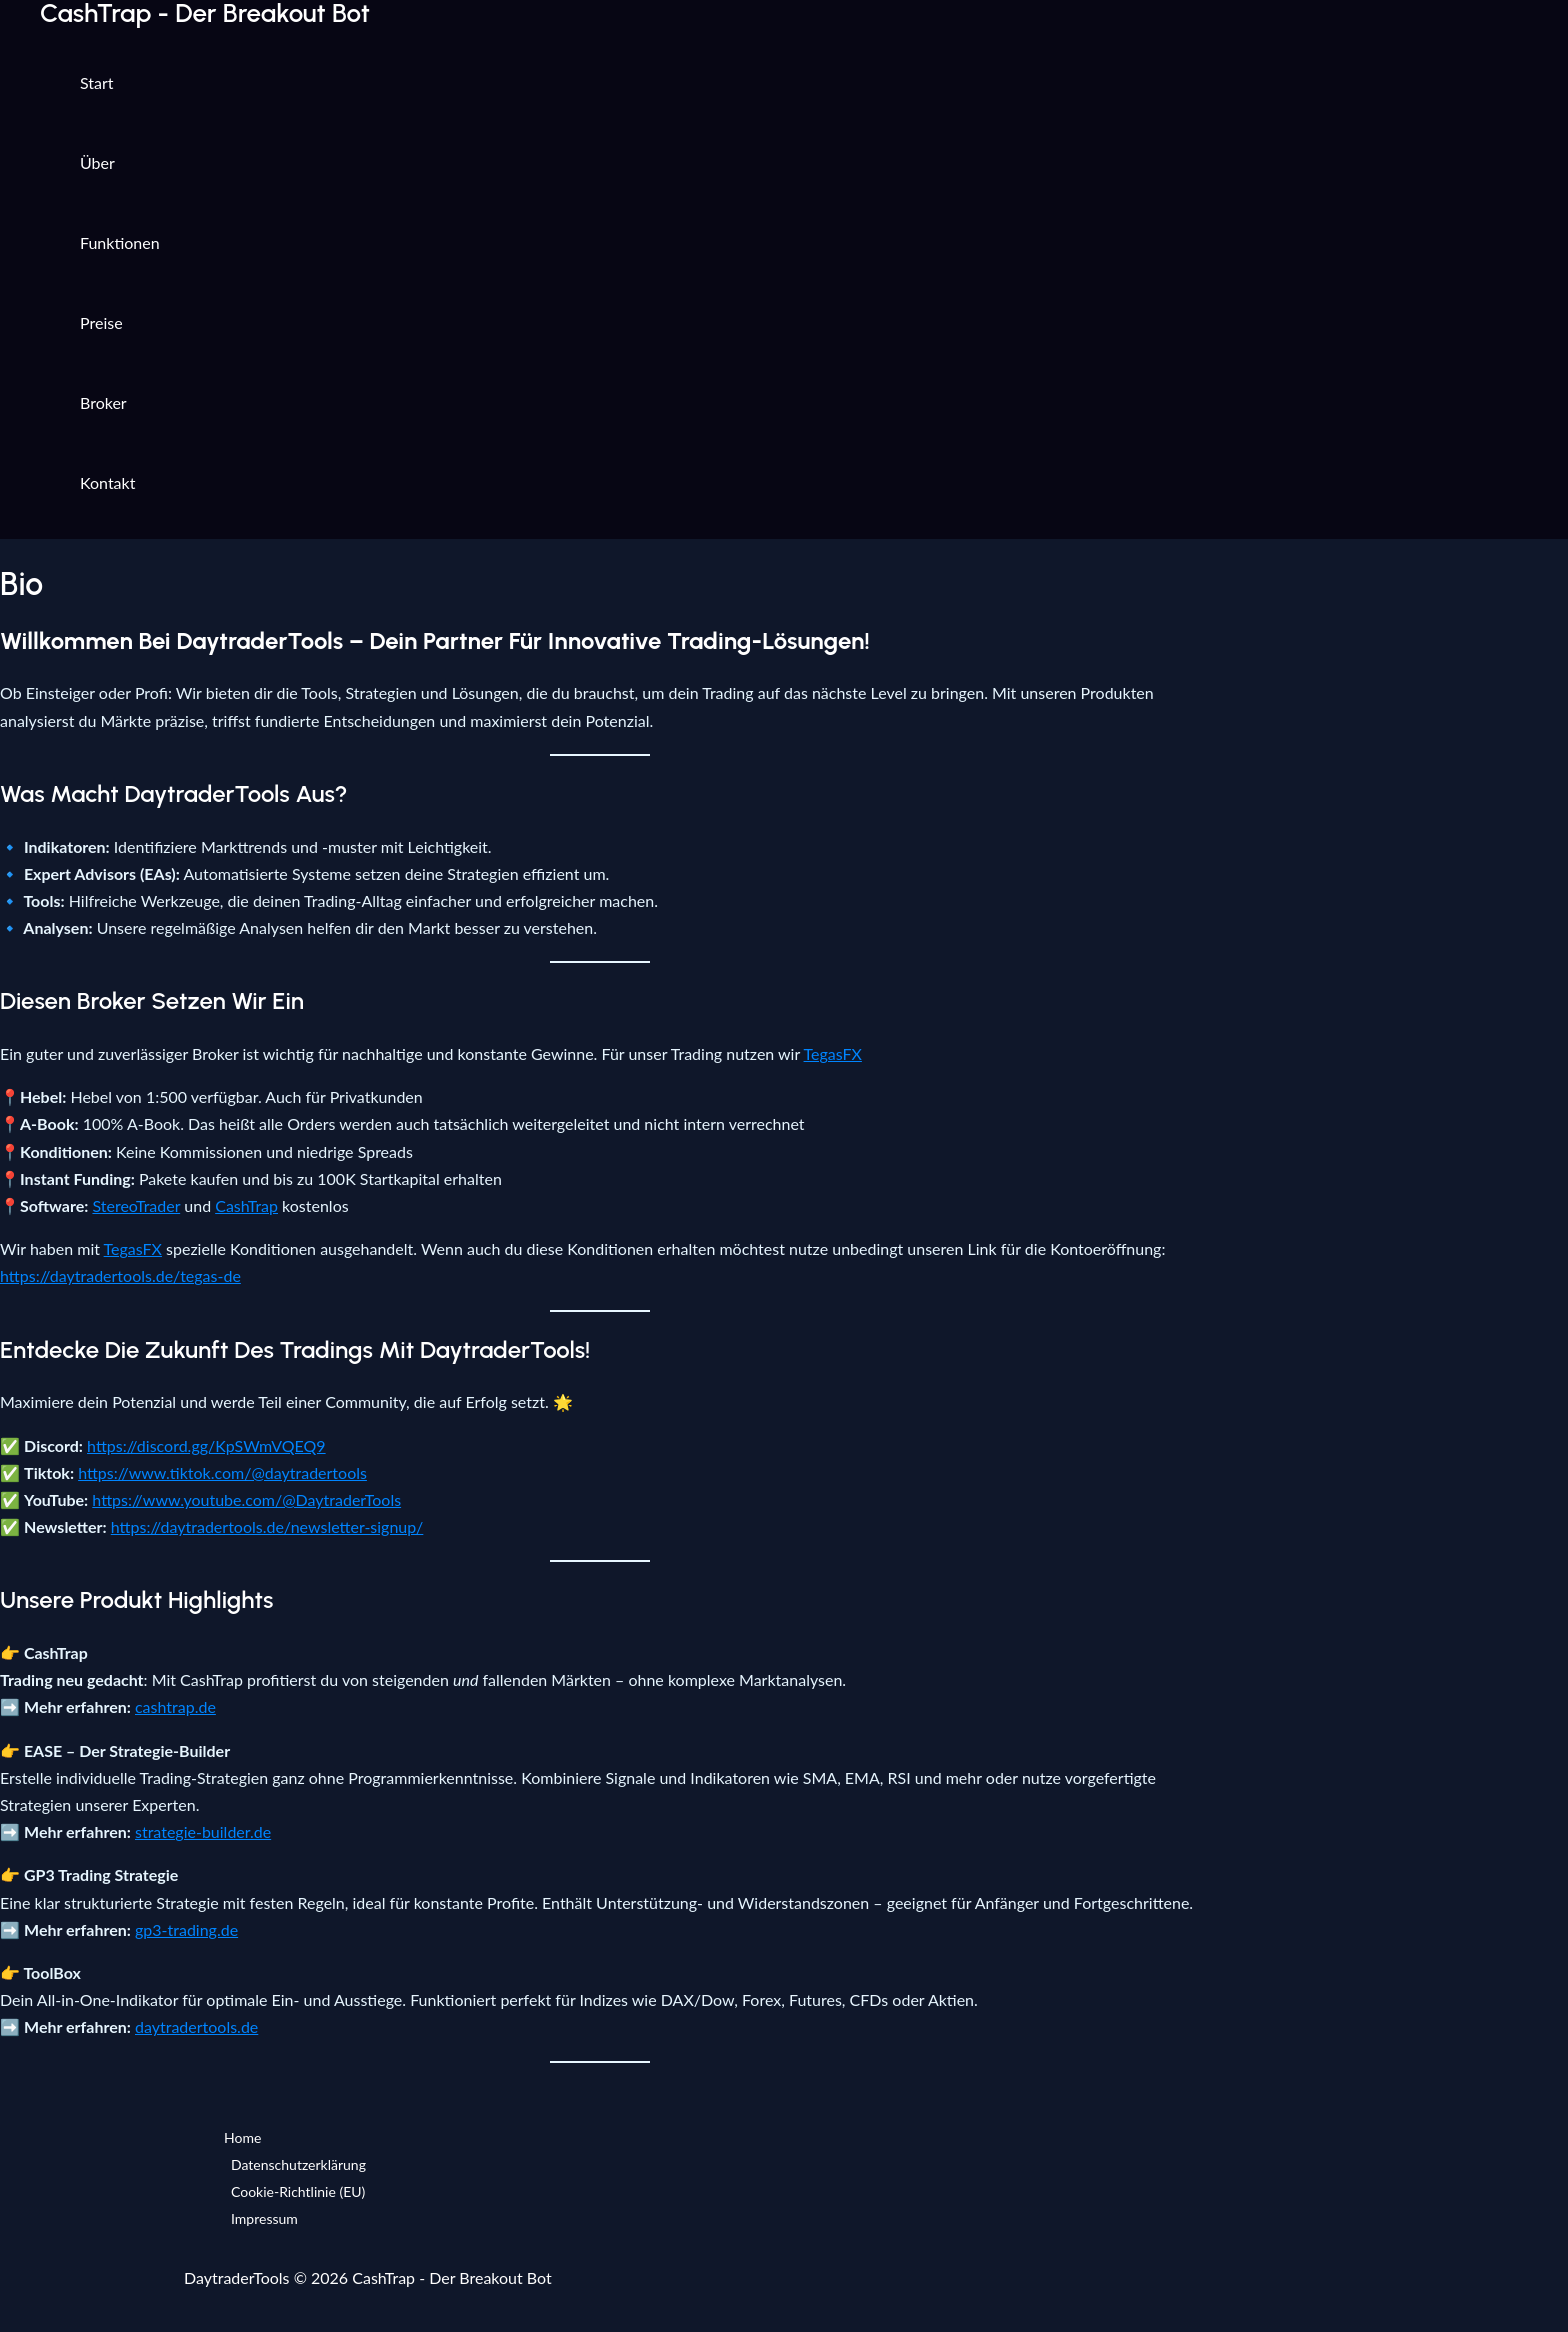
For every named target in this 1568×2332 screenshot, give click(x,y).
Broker (103, 402)
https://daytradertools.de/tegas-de (120, 1275)
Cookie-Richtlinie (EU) (298, 2191)
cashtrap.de (175, 1706)
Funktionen (120, 242)
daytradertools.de (196, 2026)
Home (242, 2137)
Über (97, 162)
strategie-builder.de (203, 1831)
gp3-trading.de (186, 1929)
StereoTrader (136, 1205)
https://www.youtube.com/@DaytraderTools (246, 1499)
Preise (101, 322)
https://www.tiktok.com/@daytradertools (222, 1472)
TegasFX (833, 1053)
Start (97, 82)
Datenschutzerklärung (298, 2164)
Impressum (264, 2218)
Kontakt (107, 482)
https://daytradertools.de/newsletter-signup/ (267, 1526)
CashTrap (246, 1205)
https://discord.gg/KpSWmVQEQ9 (206, 1445)
